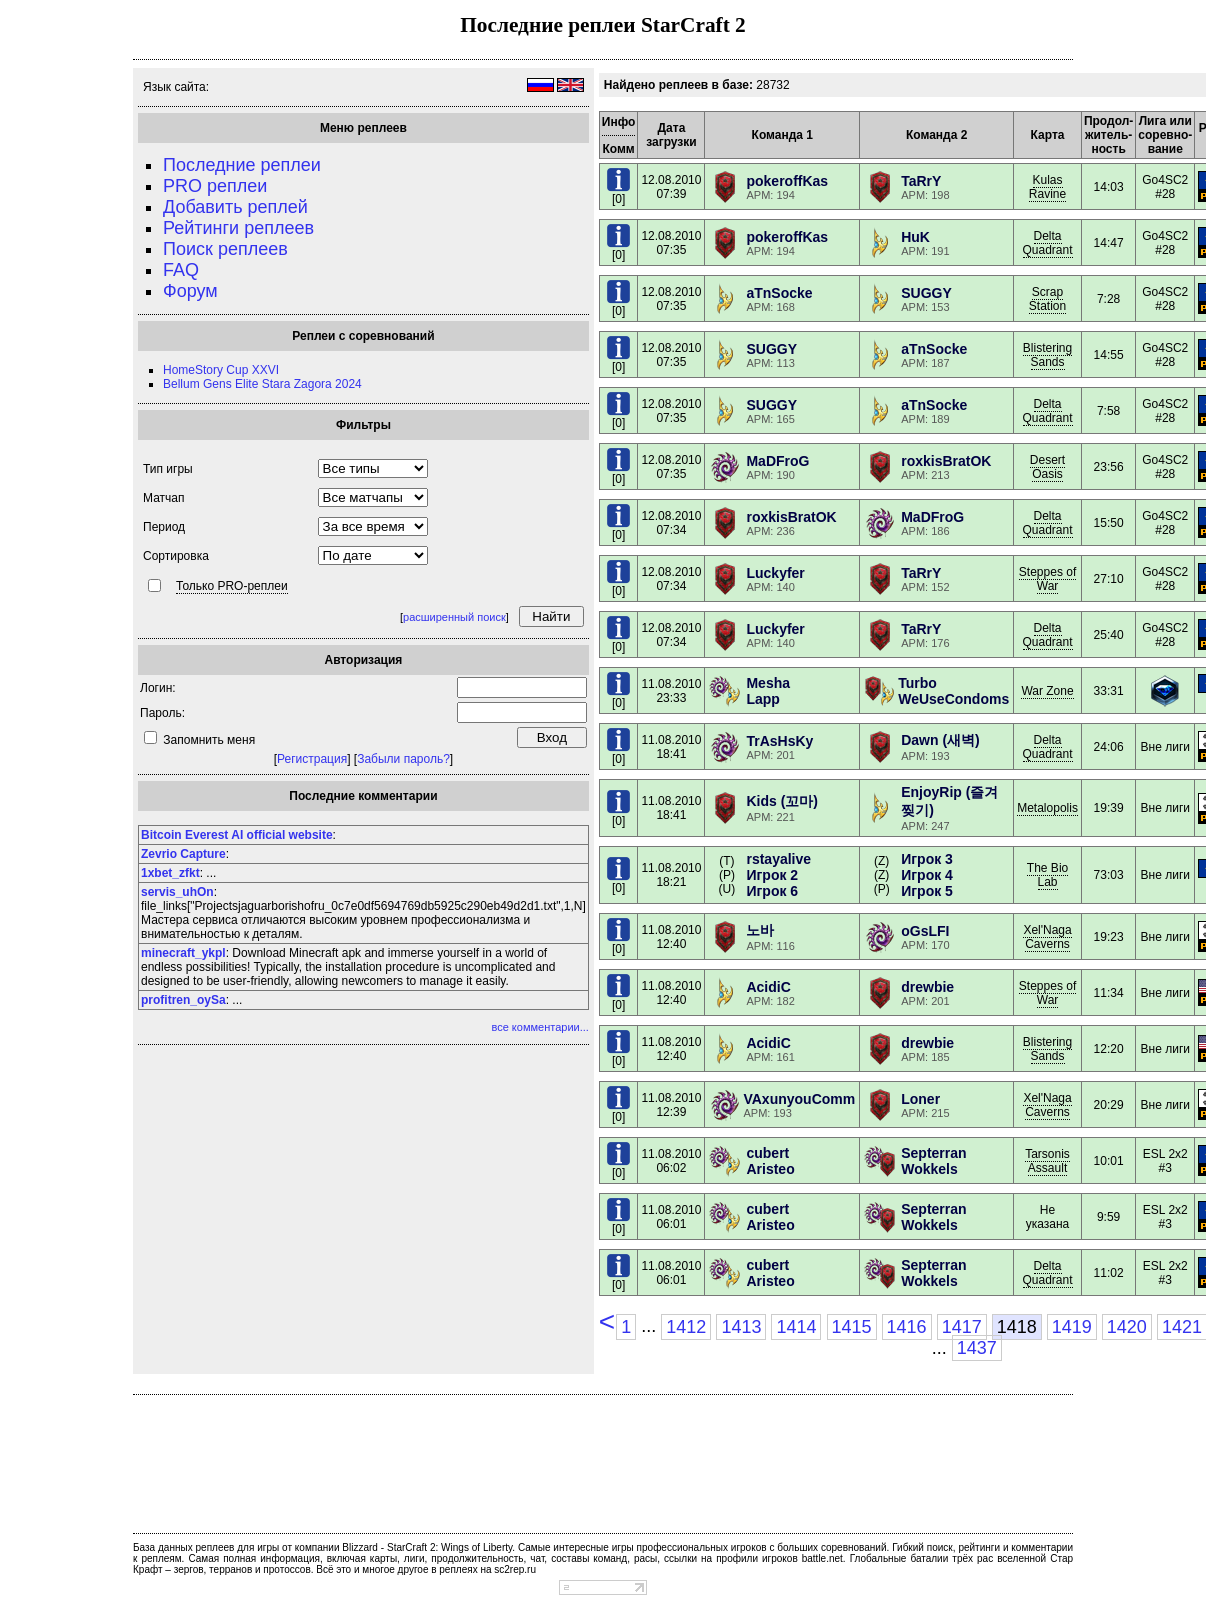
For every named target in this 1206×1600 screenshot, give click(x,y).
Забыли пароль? (403, 759)
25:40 (1109, 635)
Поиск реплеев (225, 249)
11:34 (1109, 993)
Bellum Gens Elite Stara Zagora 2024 (262, 384)
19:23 (1109, 937)
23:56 (1109, 467)
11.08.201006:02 (671, 1161)
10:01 (1109, 1161)
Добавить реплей (235, 207)
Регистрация (312, 759)
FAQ (181, 270)
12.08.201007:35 (671, 243)
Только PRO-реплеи (232, 586)
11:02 (1109, 1273)
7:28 (1108, 299)
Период (164, 527)
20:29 (1109, 1105)
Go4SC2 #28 (1165, 187)
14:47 (1109, 243)
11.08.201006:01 (671, 1217)
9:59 (1108, 1217)
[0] (618, 193)
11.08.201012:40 (671, 937)
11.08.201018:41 (671, 747)
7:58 (1108, 411)
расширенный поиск (454, 617)
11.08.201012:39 (671, 1105)
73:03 (1109, 875)
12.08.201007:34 (671, 523)
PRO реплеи (215, 186)
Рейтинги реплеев (238, 228)
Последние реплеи (242, 165)
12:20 (1109, 1049)
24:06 (1109, 747)
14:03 (1109, 187)
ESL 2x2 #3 (1165, 1161)
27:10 (1109, 579)
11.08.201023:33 (671, 691)
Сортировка (176, 556)
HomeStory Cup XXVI (221, 370)
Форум (190, 291)
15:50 (1109, 523)
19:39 (1109, 808)
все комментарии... (539, 1027)
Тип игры (168, 469)
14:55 (1109, 355)
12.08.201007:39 (671, 187)
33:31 (1109, 691)
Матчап (163, 498)
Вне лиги (1165, 747)
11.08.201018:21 (671, 875)
